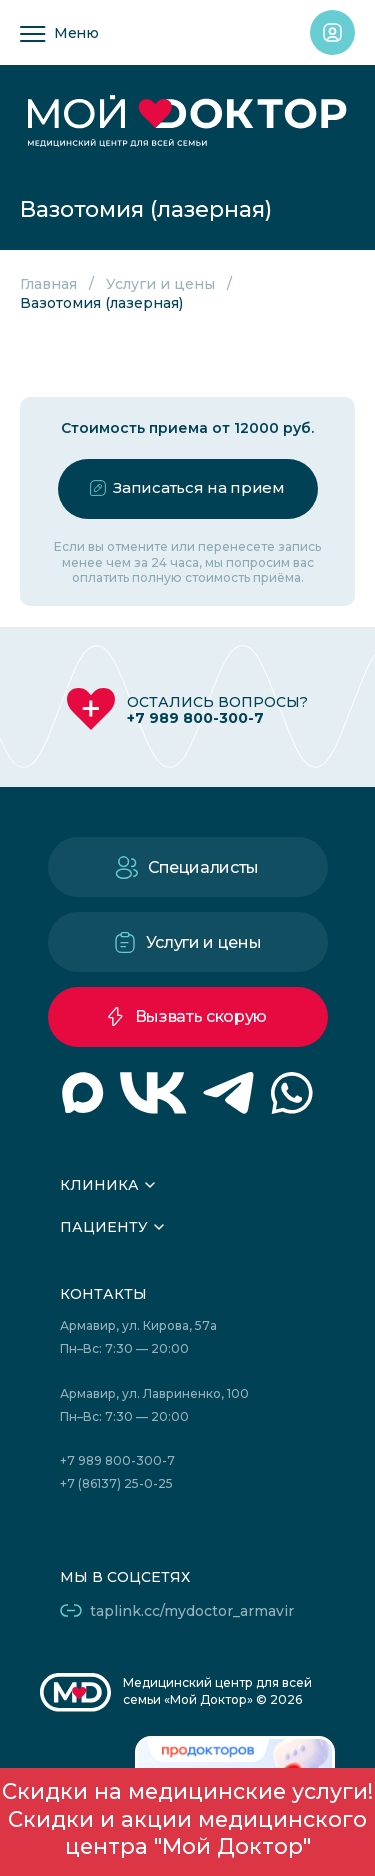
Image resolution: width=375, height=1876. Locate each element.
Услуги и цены (160, 284)
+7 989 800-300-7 (195, 718)
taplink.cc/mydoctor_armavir (192, 1611)
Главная (48, 284)
